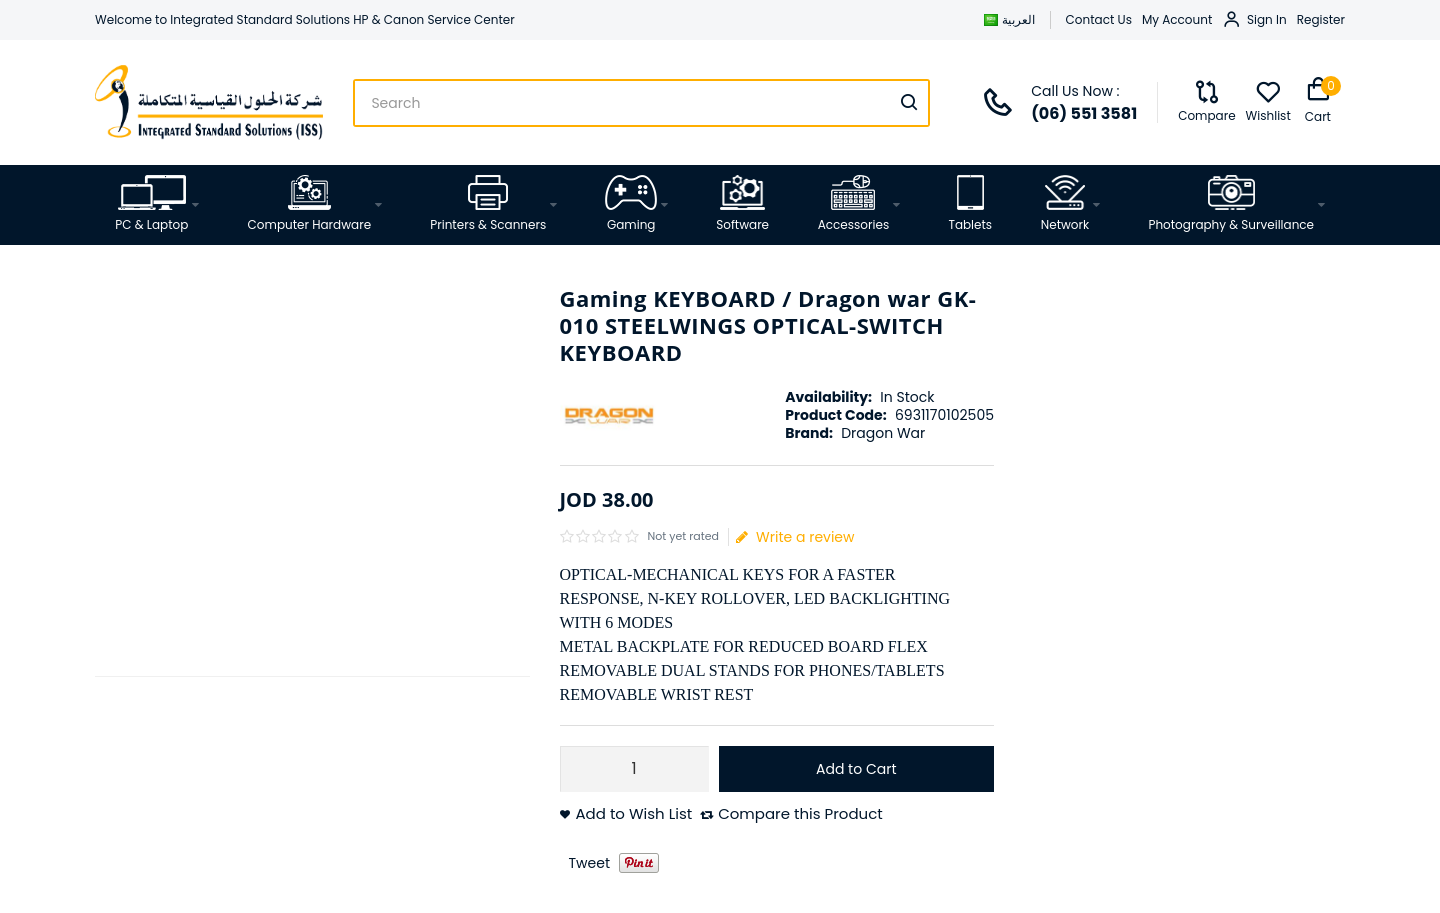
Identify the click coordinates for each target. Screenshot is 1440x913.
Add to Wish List (634, 814)
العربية (1009, 19)
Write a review (795, 537)
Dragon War (883, 433)
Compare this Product (800, 814)
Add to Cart (856, 769)
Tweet (590, 863)
